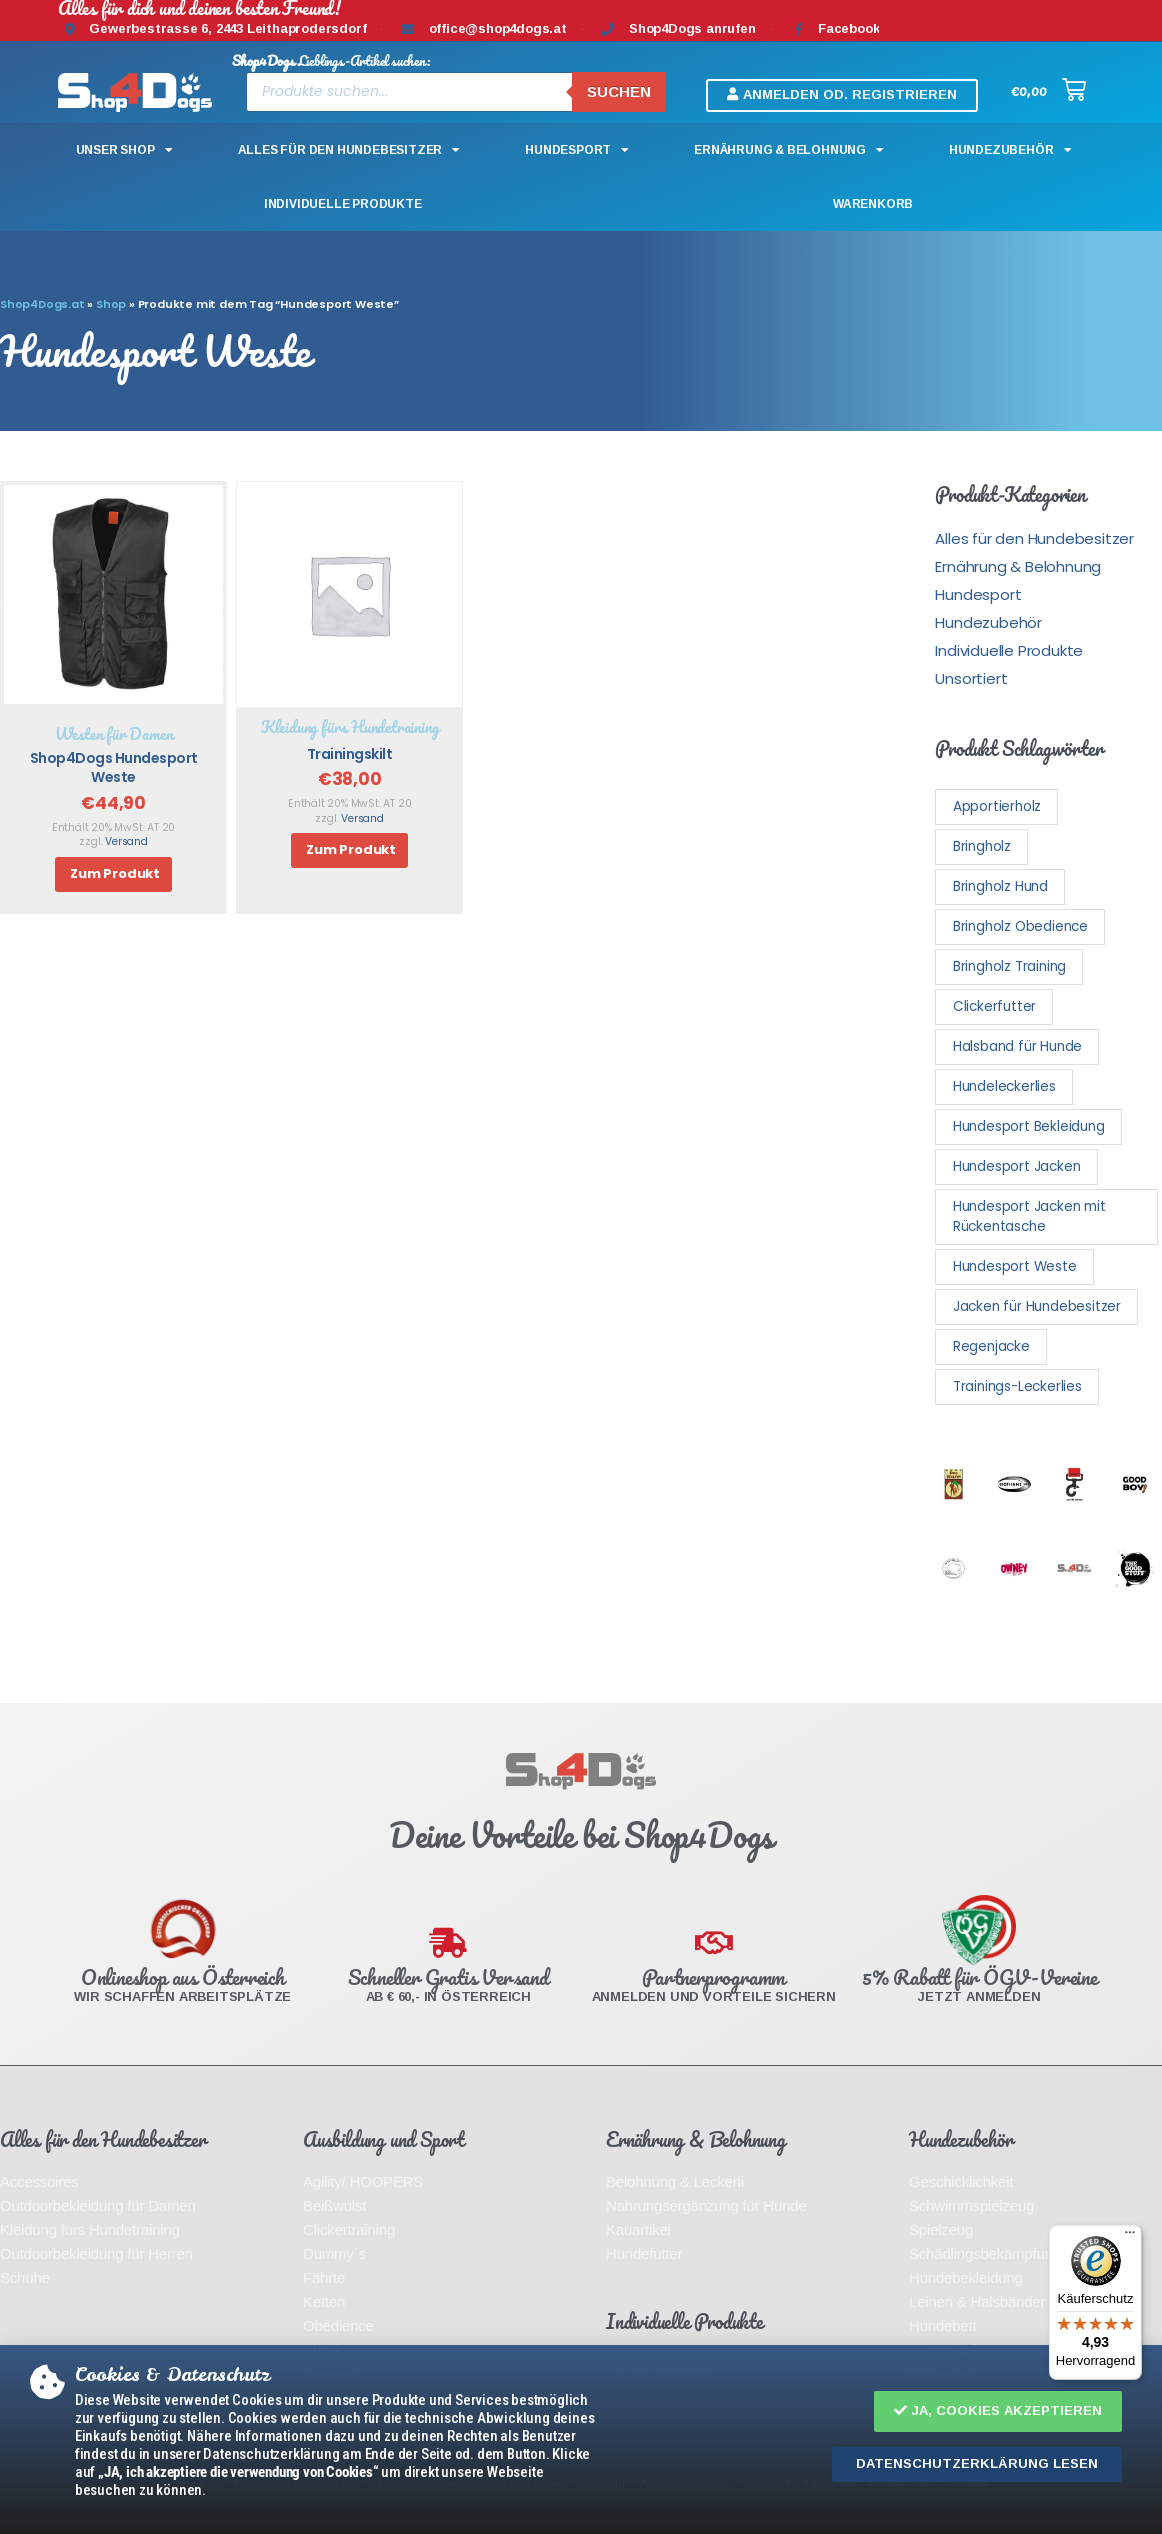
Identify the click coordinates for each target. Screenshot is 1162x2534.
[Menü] (1130, 2237)
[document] (581, 1267)
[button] (998, 2411)
